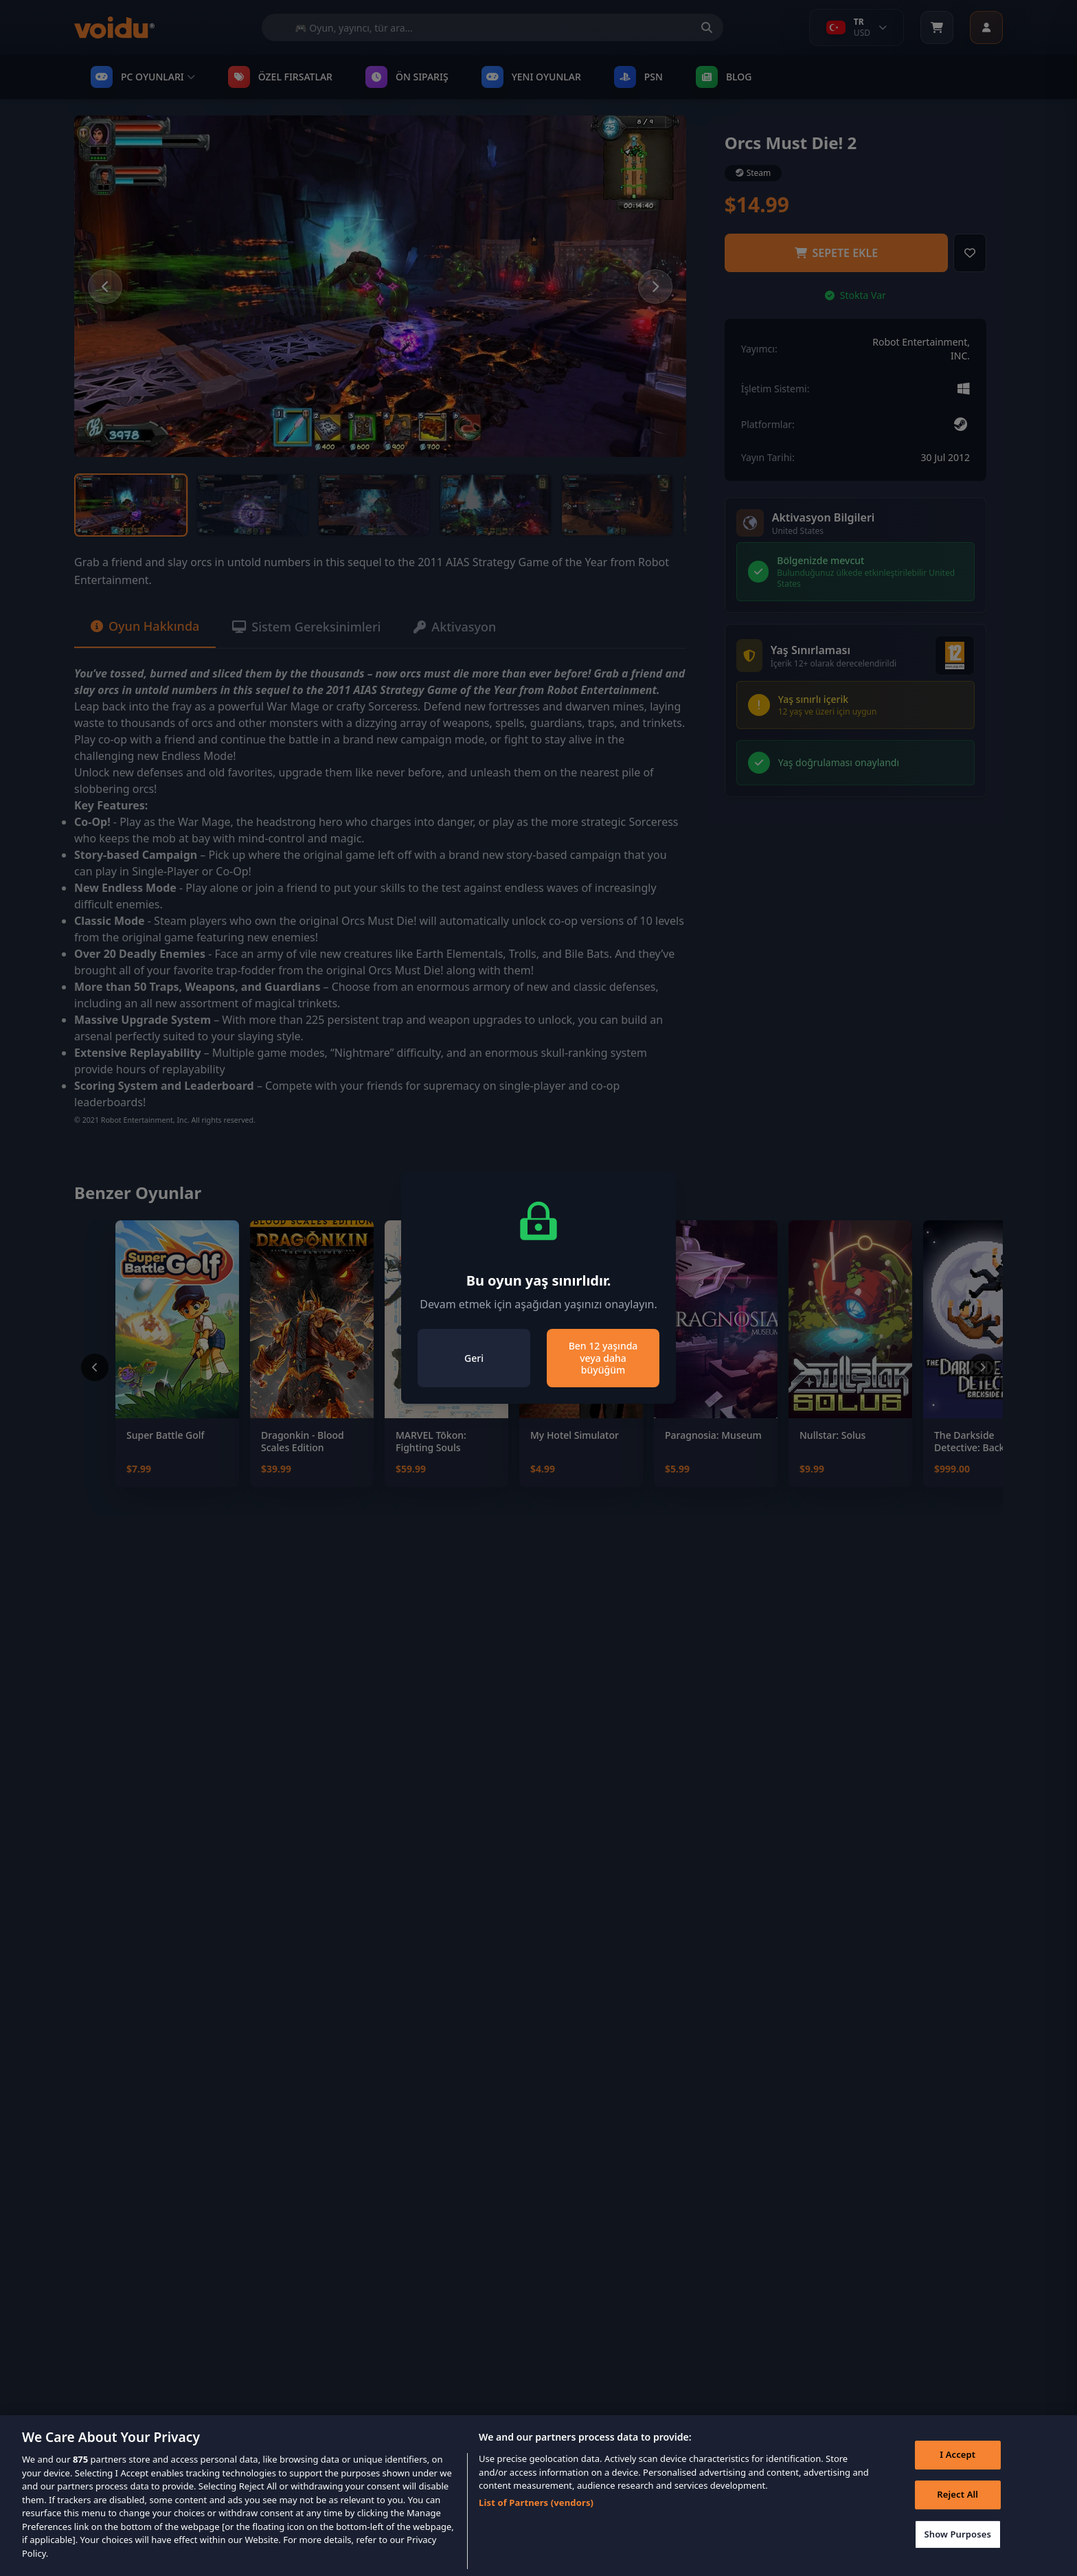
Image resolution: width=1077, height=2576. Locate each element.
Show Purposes (957, 2555)
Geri (474, 1358)
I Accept (957, 2475)
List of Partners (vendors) (536, 2524)
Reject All (957, 2515)
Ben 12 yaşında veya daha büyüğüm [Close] (603, 1357)
